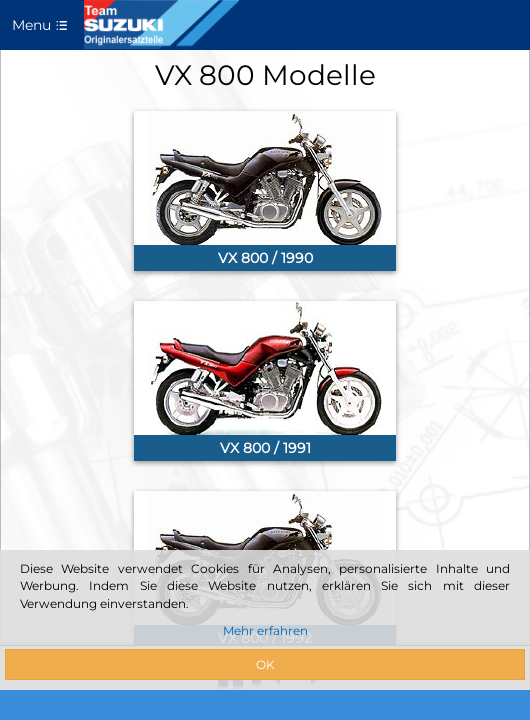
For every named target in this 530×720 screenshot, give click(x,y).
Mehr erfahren (265, 630)
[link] (265, 191)
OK (265, 664)
